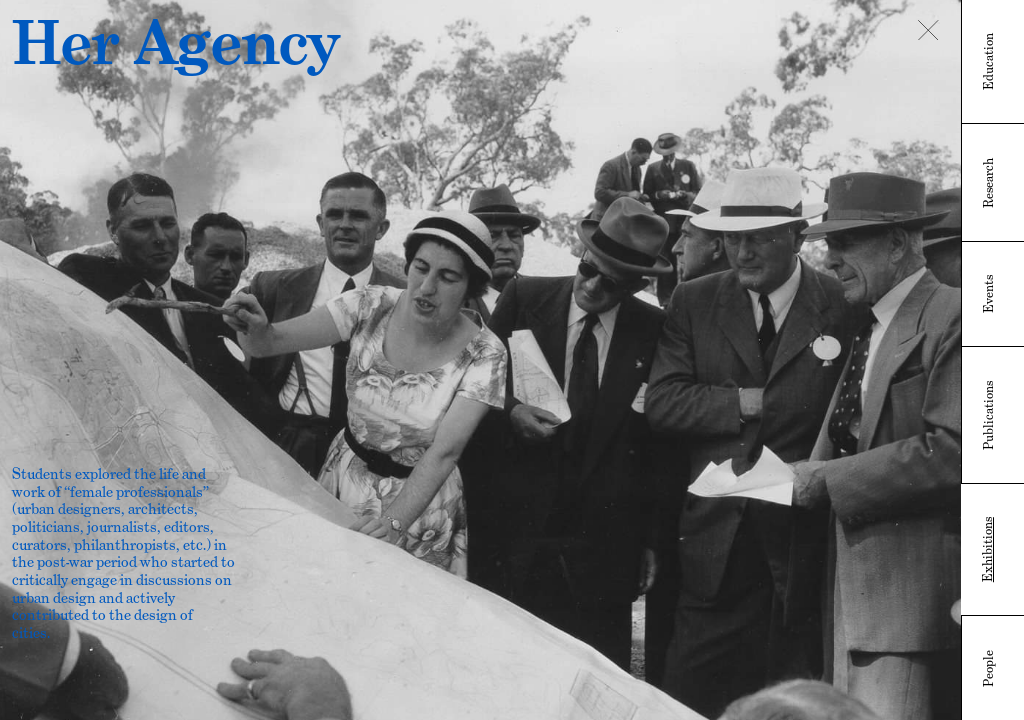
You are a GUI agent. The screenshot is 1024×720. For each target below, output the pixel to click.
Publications (989, 415)
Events (989, 294)
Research (989, 183)
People (989, 668)
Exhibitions (988, 549)
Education (989, 61)
